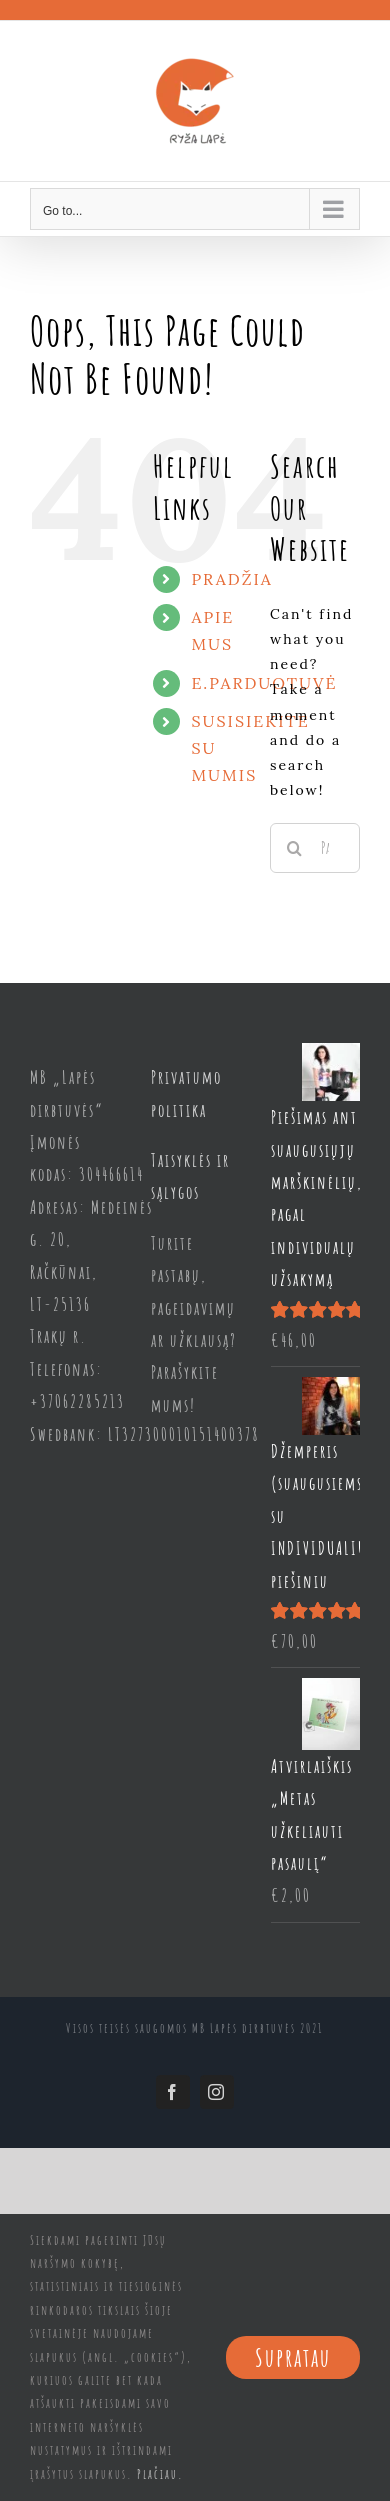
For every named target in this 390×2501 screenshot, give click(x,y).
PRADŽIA (231, 579)
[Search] (295, 848)
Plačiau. (160, 2474)
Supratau (293, 2357)
